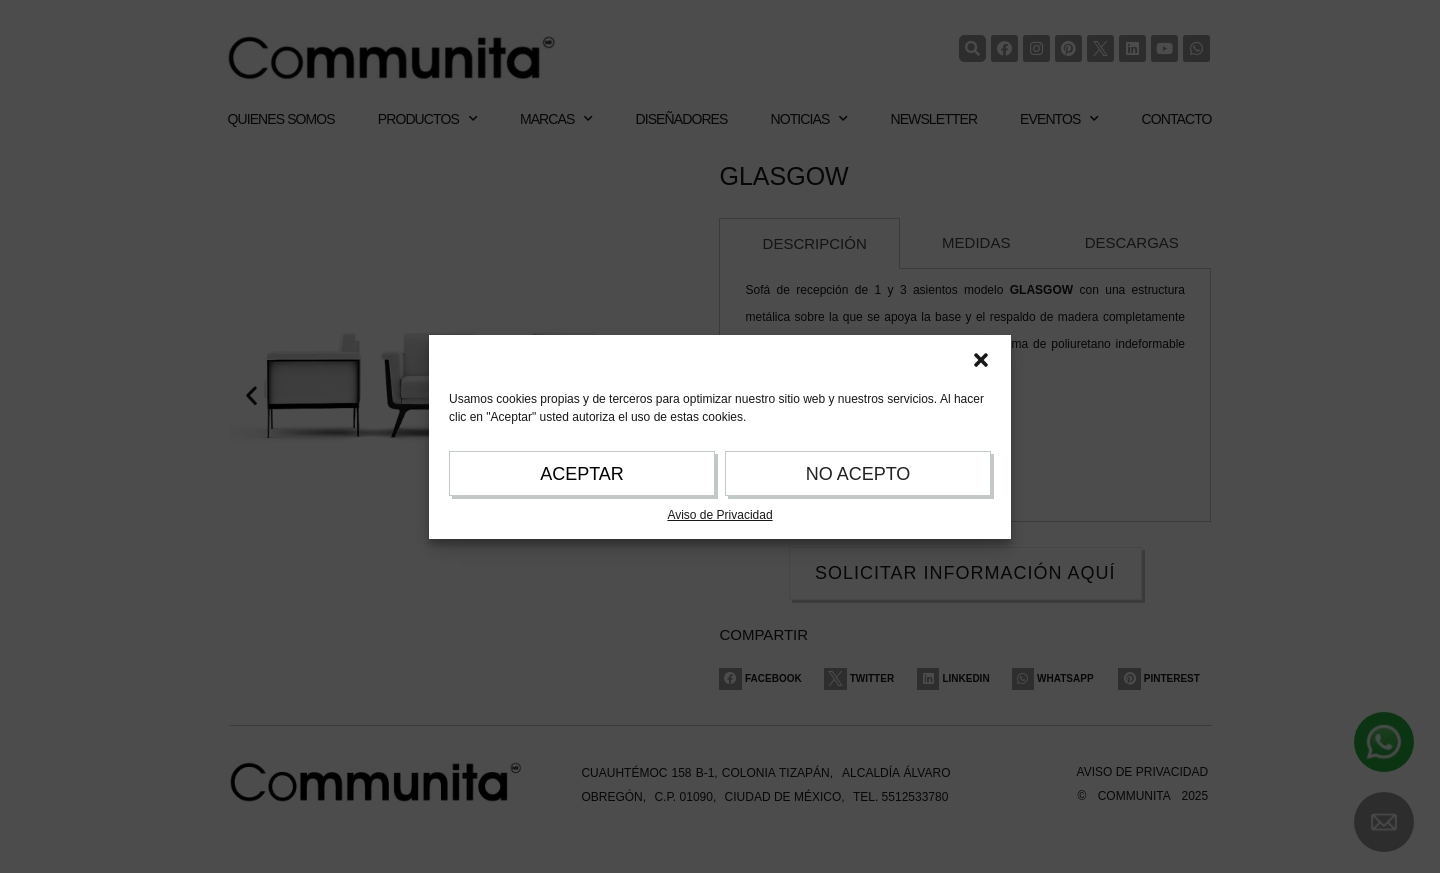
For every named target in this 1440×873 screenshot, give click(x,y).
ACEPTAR (582, 474)
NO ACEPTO (858, 474)
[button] (981, 360)
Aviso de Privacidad (719, 515)
